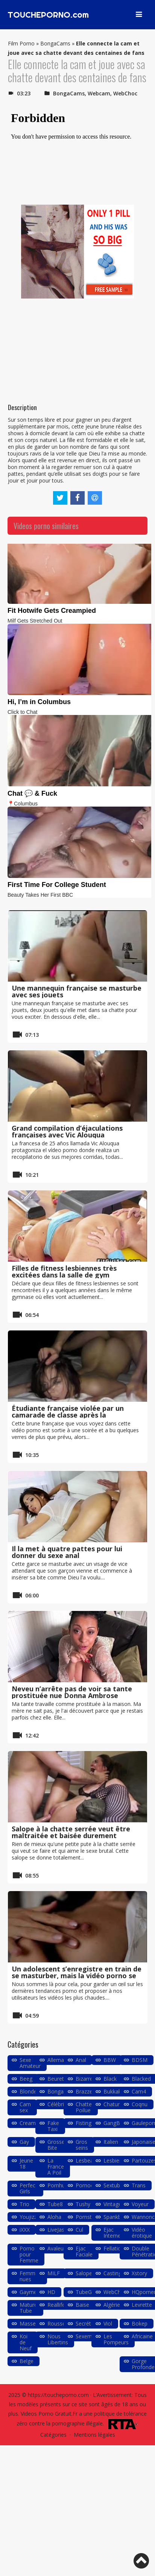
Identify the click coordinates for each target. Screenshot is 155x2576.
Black (110, 2078)
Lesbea (84, 2160)
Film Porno (21, 43)
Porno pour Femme (29, 2254)
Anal (81, 2059)
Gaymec (30, 2291)
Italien (110, 2141)
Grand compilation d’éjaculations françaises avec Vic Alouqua (67, 1131)
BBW (109, 2059)
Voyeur (140, 2204)
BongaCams (55, 43)
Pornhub (57, 2185)
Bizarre (84, 2078)
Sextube (113, 2185)
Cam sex (25, 2107)
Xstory (139, 2273)
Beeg (26, 2078)
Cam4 (139, 2091)
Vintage (112, 2204)
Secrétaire (88, 2323)
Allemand (58, 2059)
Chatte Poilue (84, 2107)
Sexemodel (89, 2336)
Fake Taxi (53, 2126)
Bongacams (62, 2091)
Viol (107, 2323)
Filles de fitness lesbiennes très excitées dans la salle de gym (64, 1271)
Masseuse (32, 2323)
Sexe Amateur (30, 2062)
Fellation (113, 2248)
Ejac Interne (112, 2232)
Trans (139, 2185)
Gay (24, 2141)
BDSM (139, 2059)
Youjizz (28, 2216)
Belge (26, 2361)
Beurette (58, 2078)
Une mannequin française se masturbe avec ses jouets (76, 991)
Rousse (56, 2323)
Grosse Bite (56, 2144)
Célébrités (59, 2104)
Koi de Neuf (26, 2342)
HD (51, 2291)
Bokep (139, 2323)
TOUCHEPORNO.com (48, 14)
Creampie (31, 2123)
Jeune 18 (26, 2163)
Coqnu (139, 2104)
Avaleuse (58, 2248)
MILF (53, 2273)
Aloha (54, 2216)
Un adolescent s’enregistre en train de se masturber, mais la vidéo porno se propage (76, 1975)
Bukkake (113, 2091)
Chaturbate (117, 2104)
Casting (112, 2273)
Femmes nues (30, 2276)
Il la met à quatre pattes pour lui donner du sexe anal (67, 1552)
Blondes (30, 2091)
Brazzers (86, 2091)
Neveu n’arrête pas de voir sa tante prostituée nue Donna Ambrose (72, 1692)
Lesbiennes (117, 2160)
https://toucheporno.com (58, 2394)
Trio (24, 2204)
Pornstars (87, 2216)
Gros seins (82, 2144)
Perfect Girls (28, 2188)
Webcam (99, 93)
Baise (82, 2304)
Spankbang (116, 2216)
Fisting (83, 2123)
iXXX (25, 2229)
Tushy (83, 2204)
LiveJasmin (60, 2229)
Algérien (113, 2304)
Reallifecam (61, 2304)
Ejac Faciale (84, 2251)
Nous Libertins (57, 2339)
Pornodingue (91, 2185)
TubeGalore (90, 2291)
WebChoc (125, 93)
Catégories (53, 2434)
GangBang (116, 2123)
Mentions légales (94, 2434)
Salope (84, 2273)
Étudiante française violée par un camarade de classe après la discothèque (68, 1415)
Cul (79, 2229)
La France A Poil (55, 2166)
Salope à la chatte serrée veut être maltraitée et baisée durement (71, 1832)
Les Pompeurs (116, 2339)
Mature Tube (28, 2307)
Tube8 (55, 2204)
